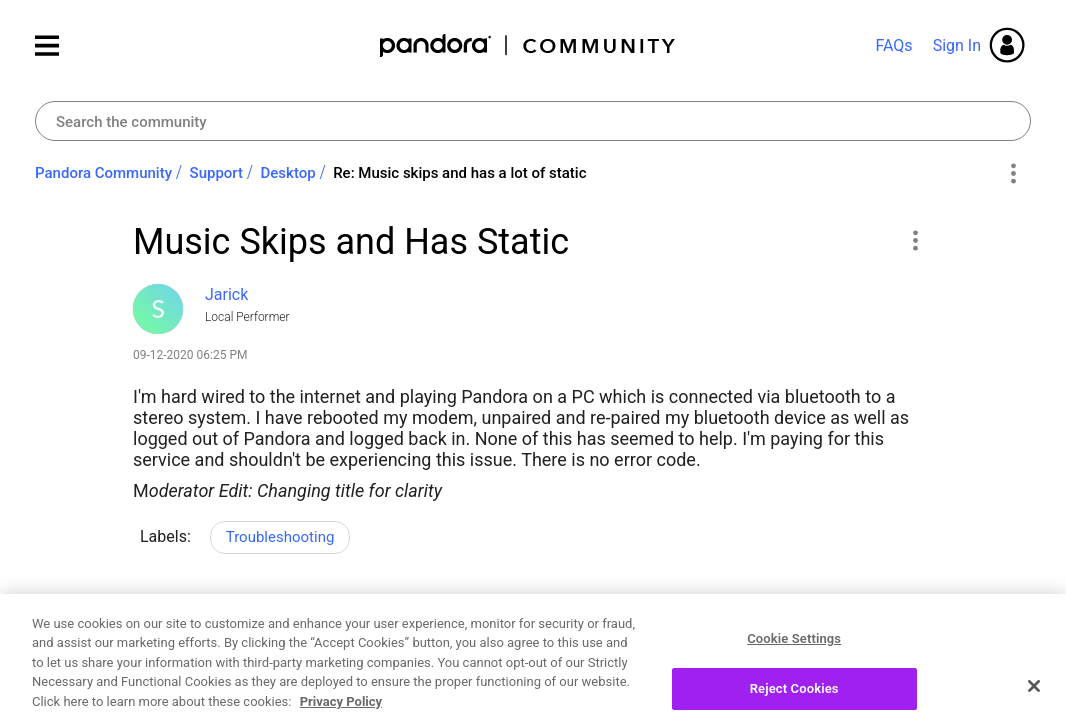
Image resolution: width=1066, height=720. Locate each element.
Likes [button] (167, 623)
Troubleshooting (280, 537)
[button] (914, 240)
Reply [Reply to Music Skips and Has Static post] (862, 620)
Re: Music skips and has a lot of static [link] (459, 173)
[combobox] (533, 121)
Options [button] (1012, 174)
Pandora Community (528, 45)
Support (216, 173)
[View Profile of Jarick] (226, 294)
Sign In (957, 45)
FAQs (893, 45)
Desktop (288, 173)
